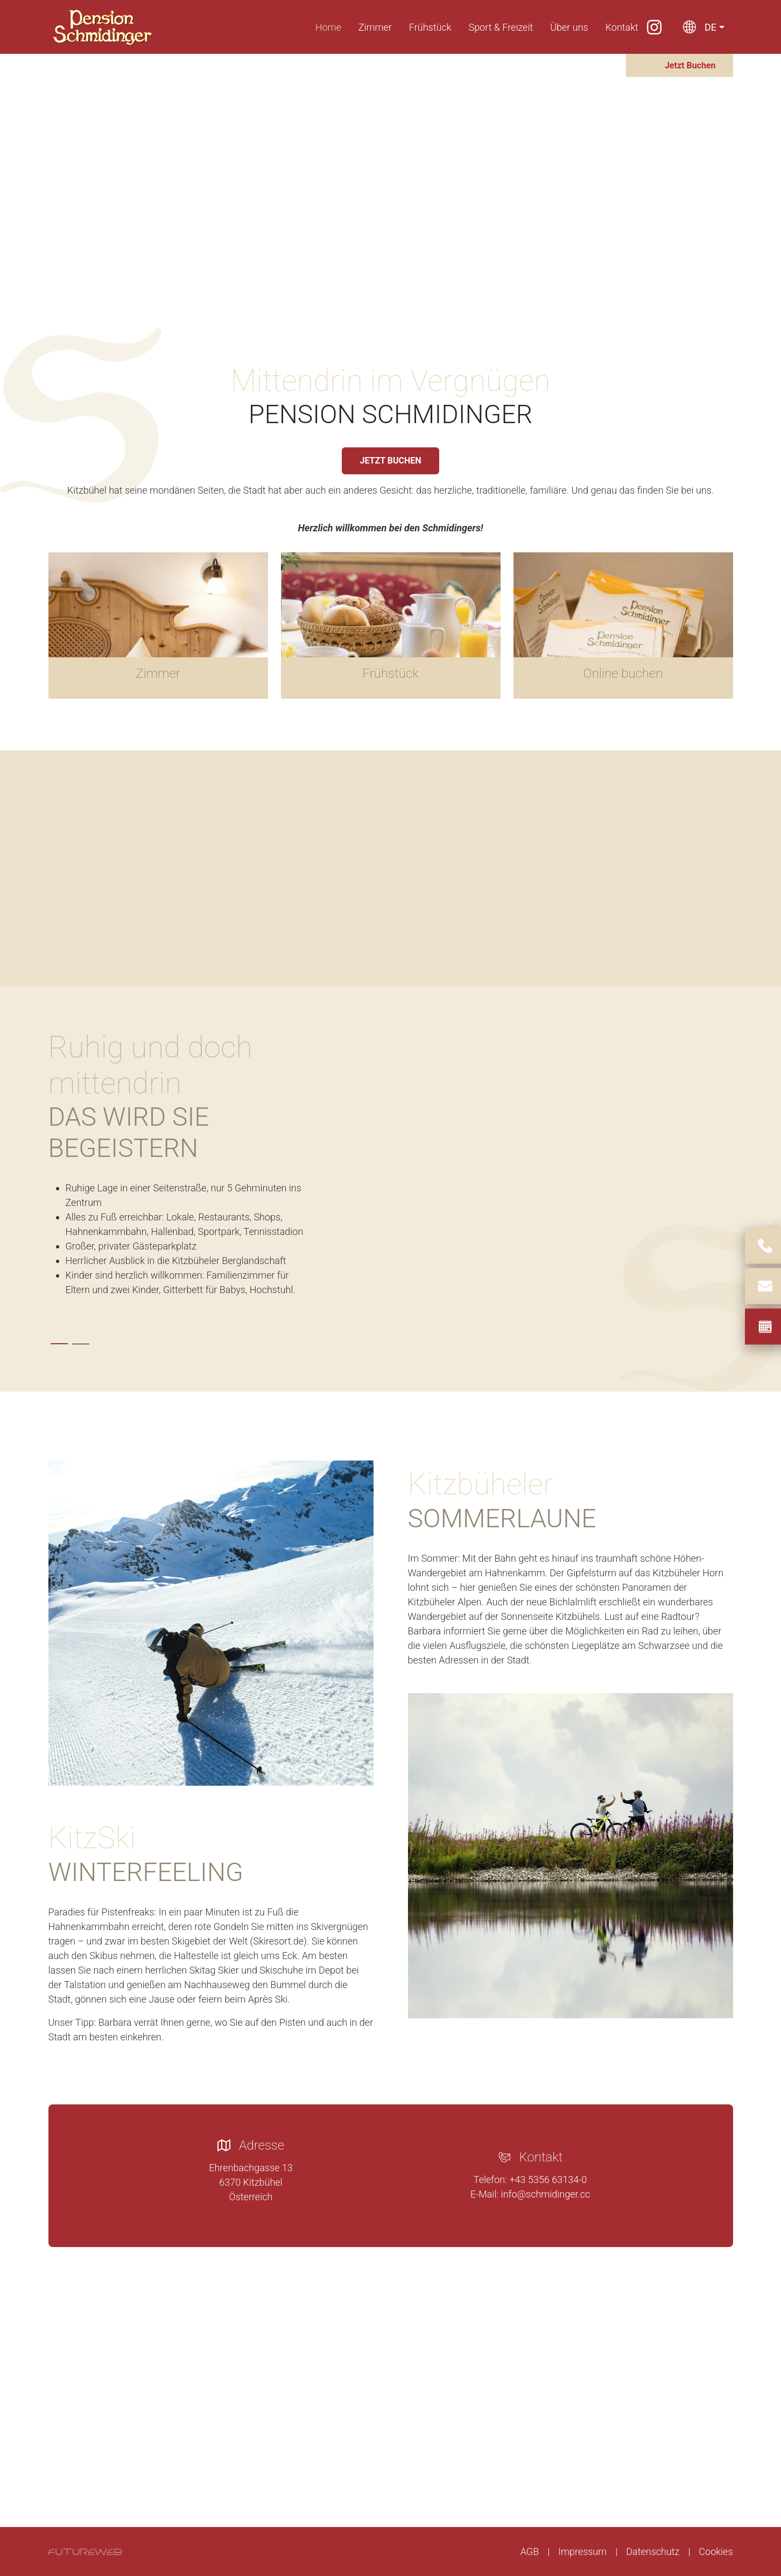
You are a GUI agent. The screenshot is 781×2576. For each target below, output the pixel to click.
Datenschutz (652, 2551)
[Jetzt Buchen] (679, 65)
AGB (529, 2551)
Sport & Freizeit (500, 27)
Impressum (582, 2551)
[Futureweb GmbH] (85, 2551)
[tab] (59, 1343)
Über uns (569, 27)
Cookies (716, 2551)
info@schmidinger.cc (545, 2194)
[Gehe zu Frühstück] (391, 625)
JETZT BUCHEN (390, 460)
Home (328, 27)
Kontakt (622, 27)
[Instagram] (654, 27)
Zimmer (375, 27)
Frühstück (430, 27)
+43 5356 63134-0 (548, 2179)
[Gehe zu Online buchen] (623, 625)
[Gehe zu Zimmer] (158, 625)
